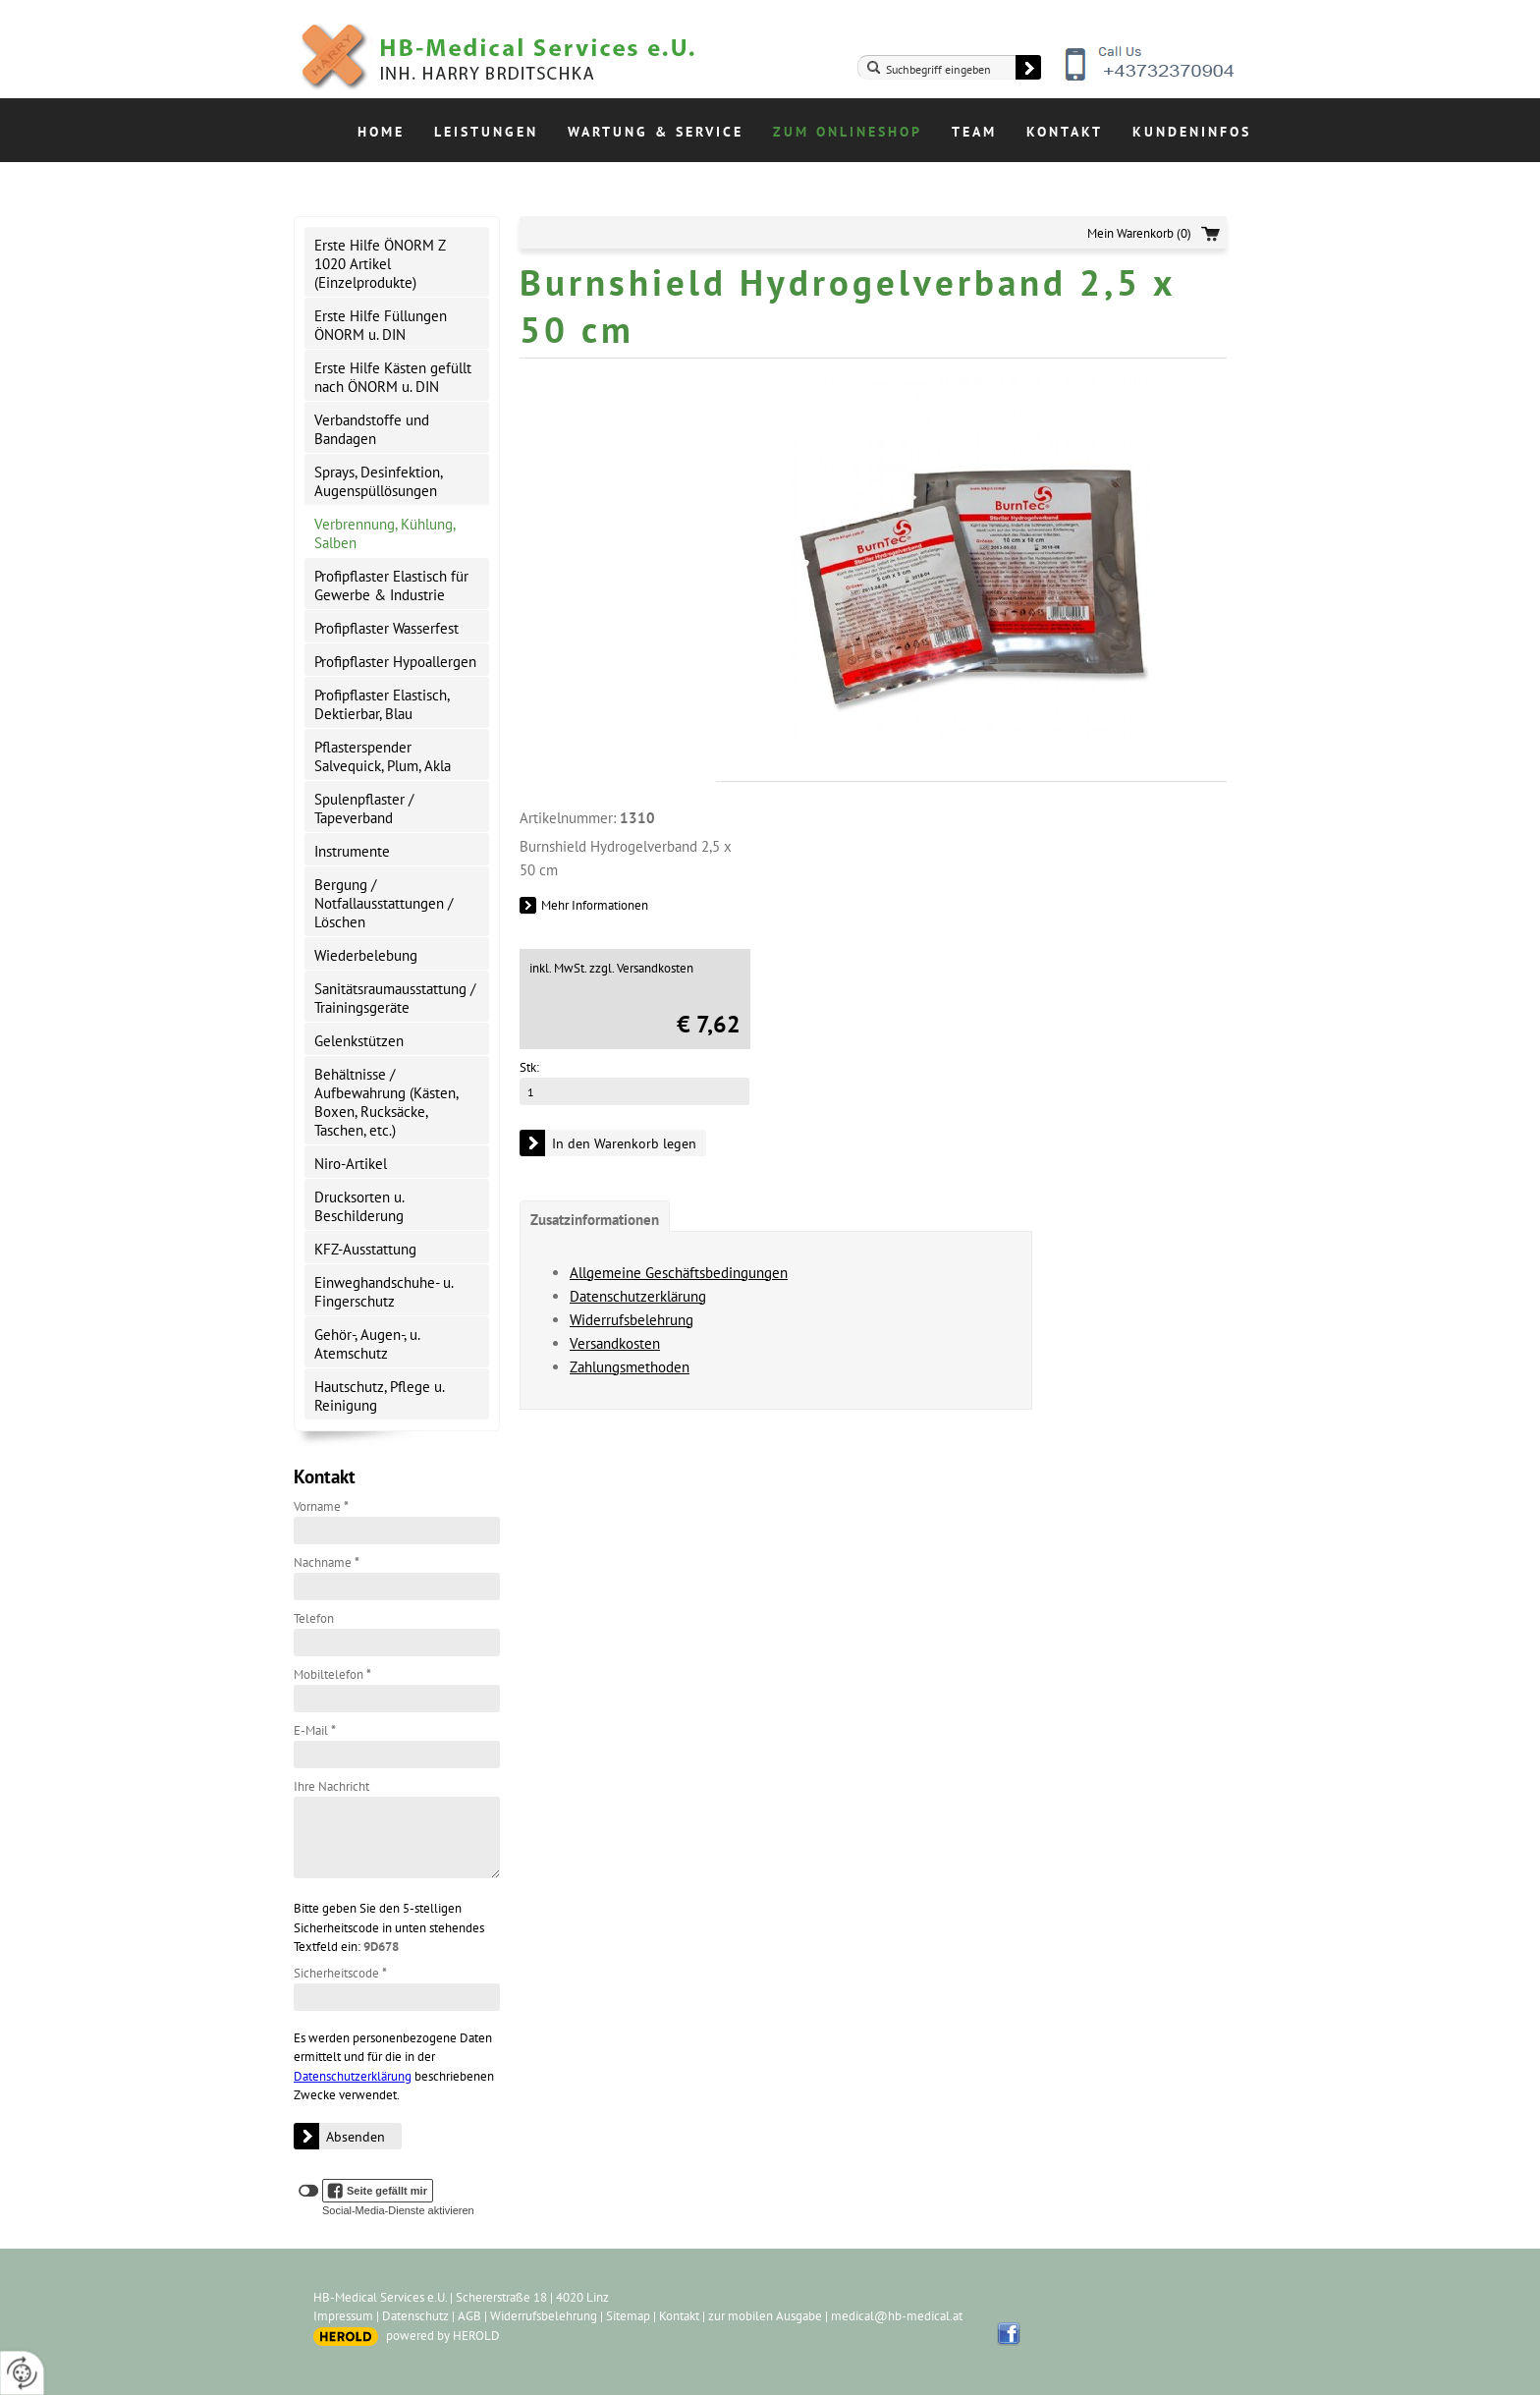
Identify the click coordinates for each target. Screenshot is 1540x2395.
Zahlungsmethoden (629, 1367)
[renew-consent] (22, 2373)
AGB (469, 2316)
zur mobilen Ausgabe (765, 2316)
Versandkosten (615, 1343)
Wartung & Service (655, 131)
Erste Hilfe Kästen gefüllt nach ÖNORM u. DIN (392, 377)
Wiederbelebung (365, 955)
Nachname (326, 1562)
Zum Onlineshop (847, 131)
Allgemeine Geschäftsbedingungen (679, 1272)
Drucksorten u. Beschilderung (359, 1206)
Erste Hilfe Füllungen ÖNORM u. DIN (380, 325)
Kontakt (1064, 131)
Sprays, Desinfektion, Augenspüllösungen (378, 481)
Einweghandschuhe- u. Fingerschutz (384, 1291)
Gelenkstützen (359, 1040)
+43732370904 (1151, 78)
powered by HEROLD (443, 2335)
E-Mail (315, 1730)
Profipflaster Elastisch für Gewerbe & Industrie (391, 585)
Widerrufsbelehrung (631, 1319)
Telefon (314, 1618)
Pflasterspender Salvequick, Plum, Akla (382, 756)
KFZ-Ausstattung (365, 1249)
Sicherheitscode (340, 1973)
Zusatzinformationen (594, 1219)
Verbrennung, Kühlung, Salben (384, 533)
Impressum (343, 2316)
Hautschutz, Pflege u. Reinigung (379, 1396)
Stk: (529, 1067)
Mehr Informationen (594, 905)
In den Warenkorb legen (624, 1143)
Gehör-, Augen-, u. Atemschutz (367, 1344)
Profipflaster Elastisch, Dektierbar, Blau (382, 704)
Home (381, 131)
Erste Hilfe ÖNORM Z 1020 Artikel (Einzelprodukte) (380, 264)
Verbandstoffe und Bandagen (371, 429)
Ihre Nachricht (331, 1786)
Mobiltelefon (332, 1674)
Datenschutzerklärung (353, 2076)
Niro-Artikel (350, 1163)
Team (974, 131)
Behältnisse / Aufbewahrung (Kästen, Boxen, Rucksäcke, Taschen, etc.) (386, 1102)
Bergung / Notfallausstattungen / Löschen (383, 903)
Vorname (321, 1506)
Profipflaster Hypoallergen (395, 661)
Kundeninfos (1191, 131)
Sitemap (628, 2316)
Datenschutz (415, 2316)
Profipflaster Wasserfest (386, 628)
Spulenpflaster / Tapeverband (363, 808)
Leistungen (486, 131)
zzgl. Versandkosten (641, 968)
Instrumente (352, 851)
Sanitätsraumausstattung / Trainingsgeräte (394, 998)
